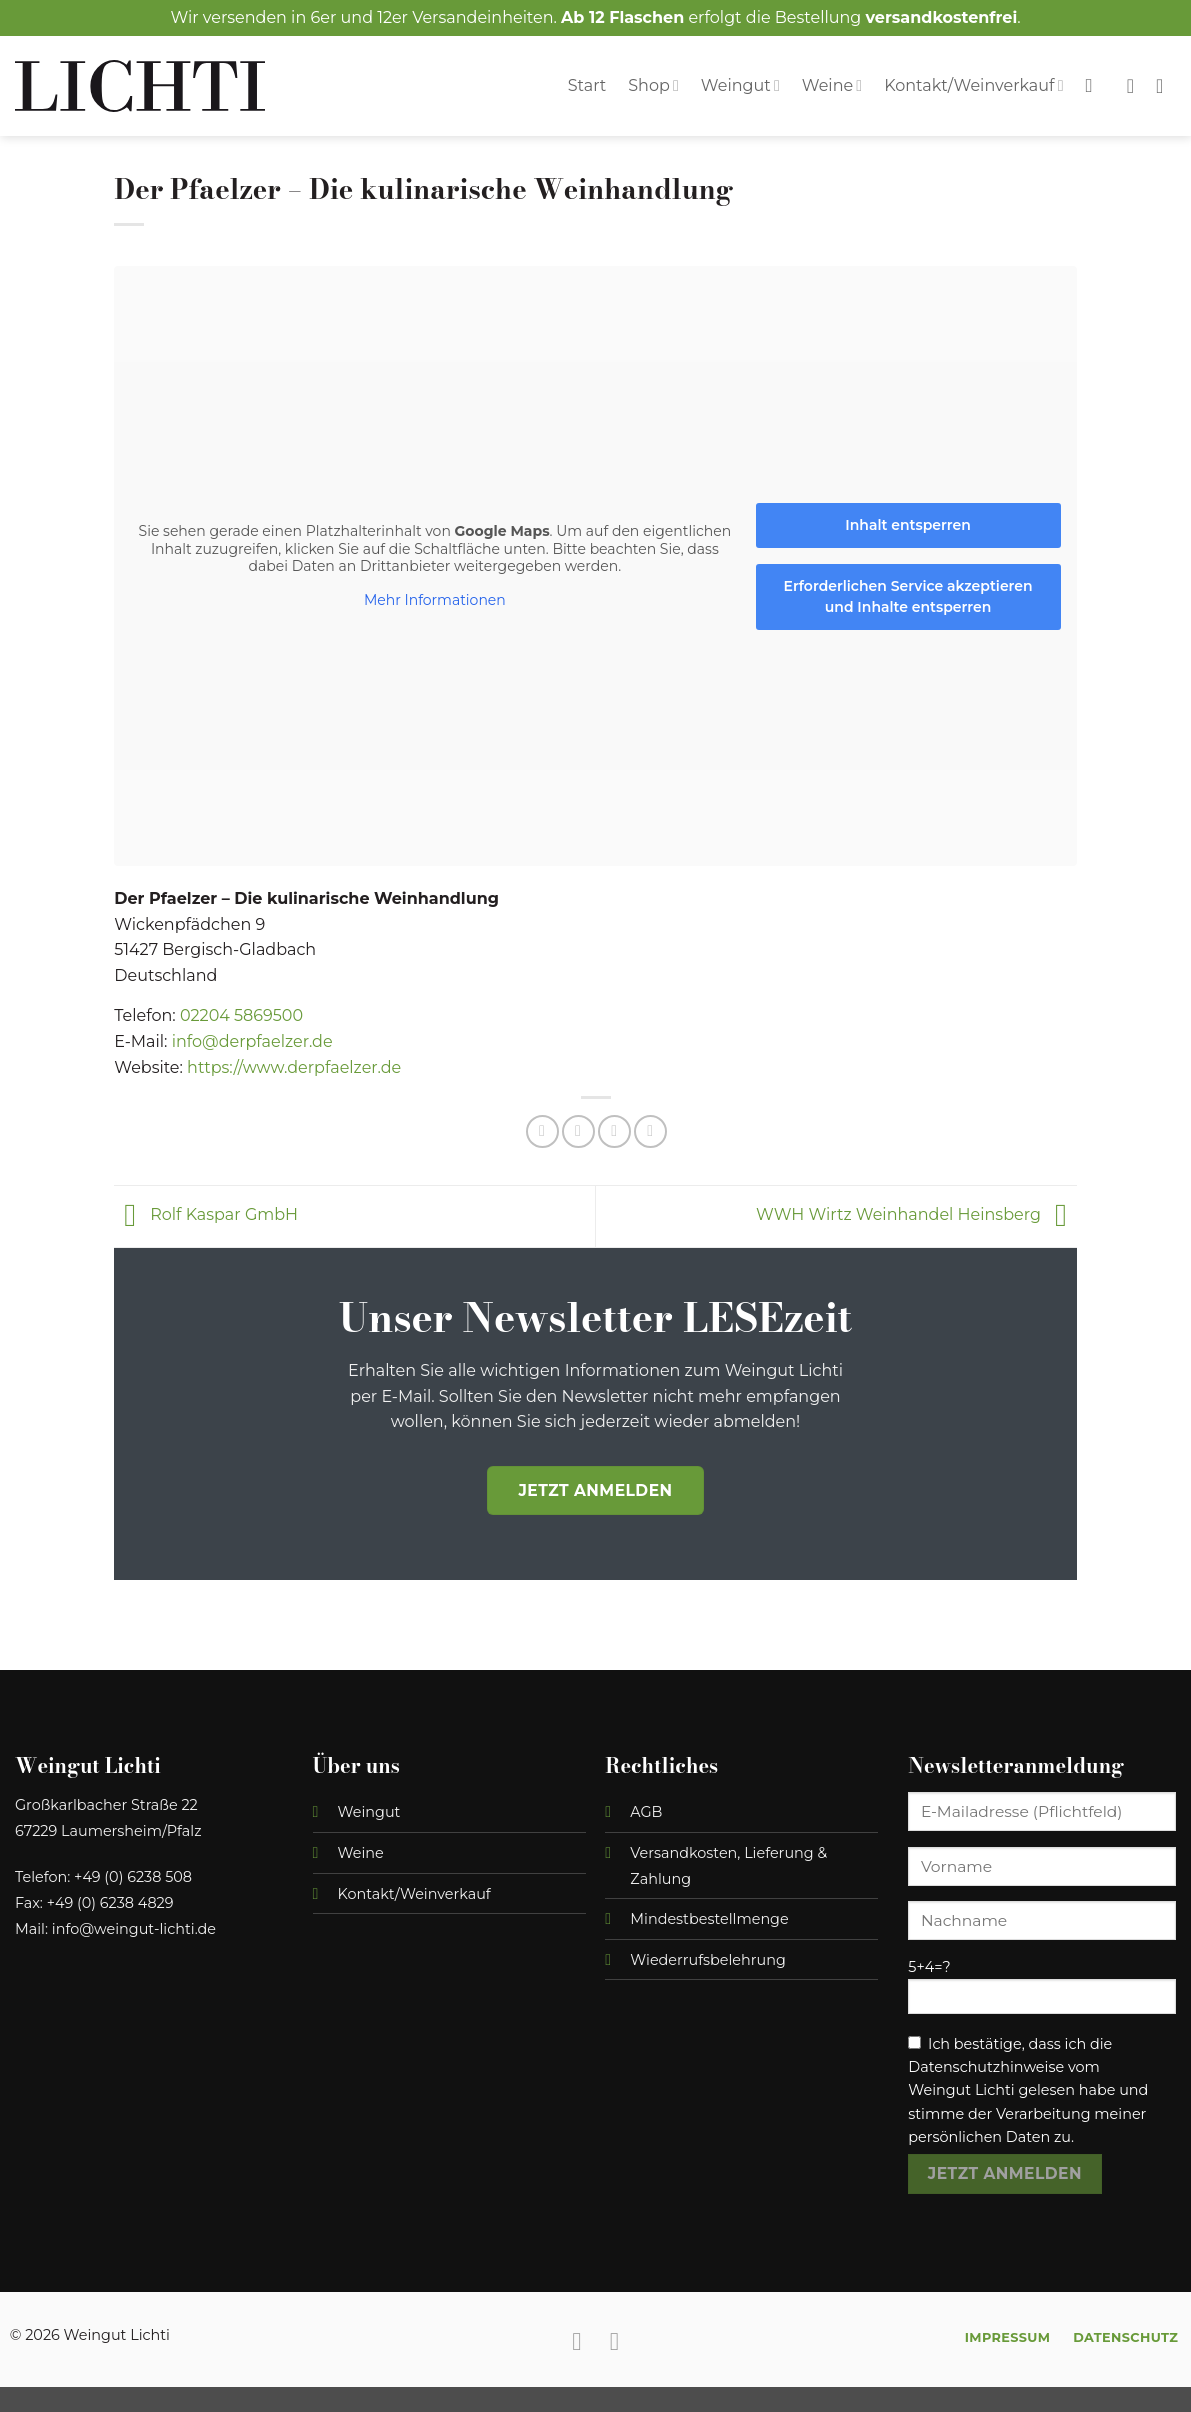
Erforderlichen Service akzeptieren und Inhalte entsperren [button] (908, 595)
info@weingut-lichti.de (134, 1929)
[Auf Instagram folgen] (614, 2341)
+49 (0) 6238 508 (133, 1877)
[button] (1166, 86)
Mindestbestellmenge (709, 1919)
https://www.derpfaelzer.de (294, 1067)
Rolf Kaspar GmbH (206, 1215)
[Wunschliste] (1130, 86)
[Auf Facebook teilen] (542, 1131)
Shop (653, 85)
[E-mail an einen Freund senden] (614, 1131)
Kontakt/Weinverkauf (973, 85)
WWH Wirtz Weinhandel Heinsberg (916, 1215)
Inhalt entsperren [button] (909, 524)
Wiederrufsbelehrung (708, 1960)
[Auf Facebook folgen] (576, 2341)
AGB (646, 1812)
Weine (832, 85)
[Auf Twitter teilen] (578, 1131)
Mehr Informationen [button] (435, 599)
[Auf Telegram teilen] (650, 1131)
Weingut (740, 85)
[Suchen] (1095, 85)
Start (587, 85)
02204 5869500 (241, 1015)
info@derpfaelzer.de (252, 1041)
